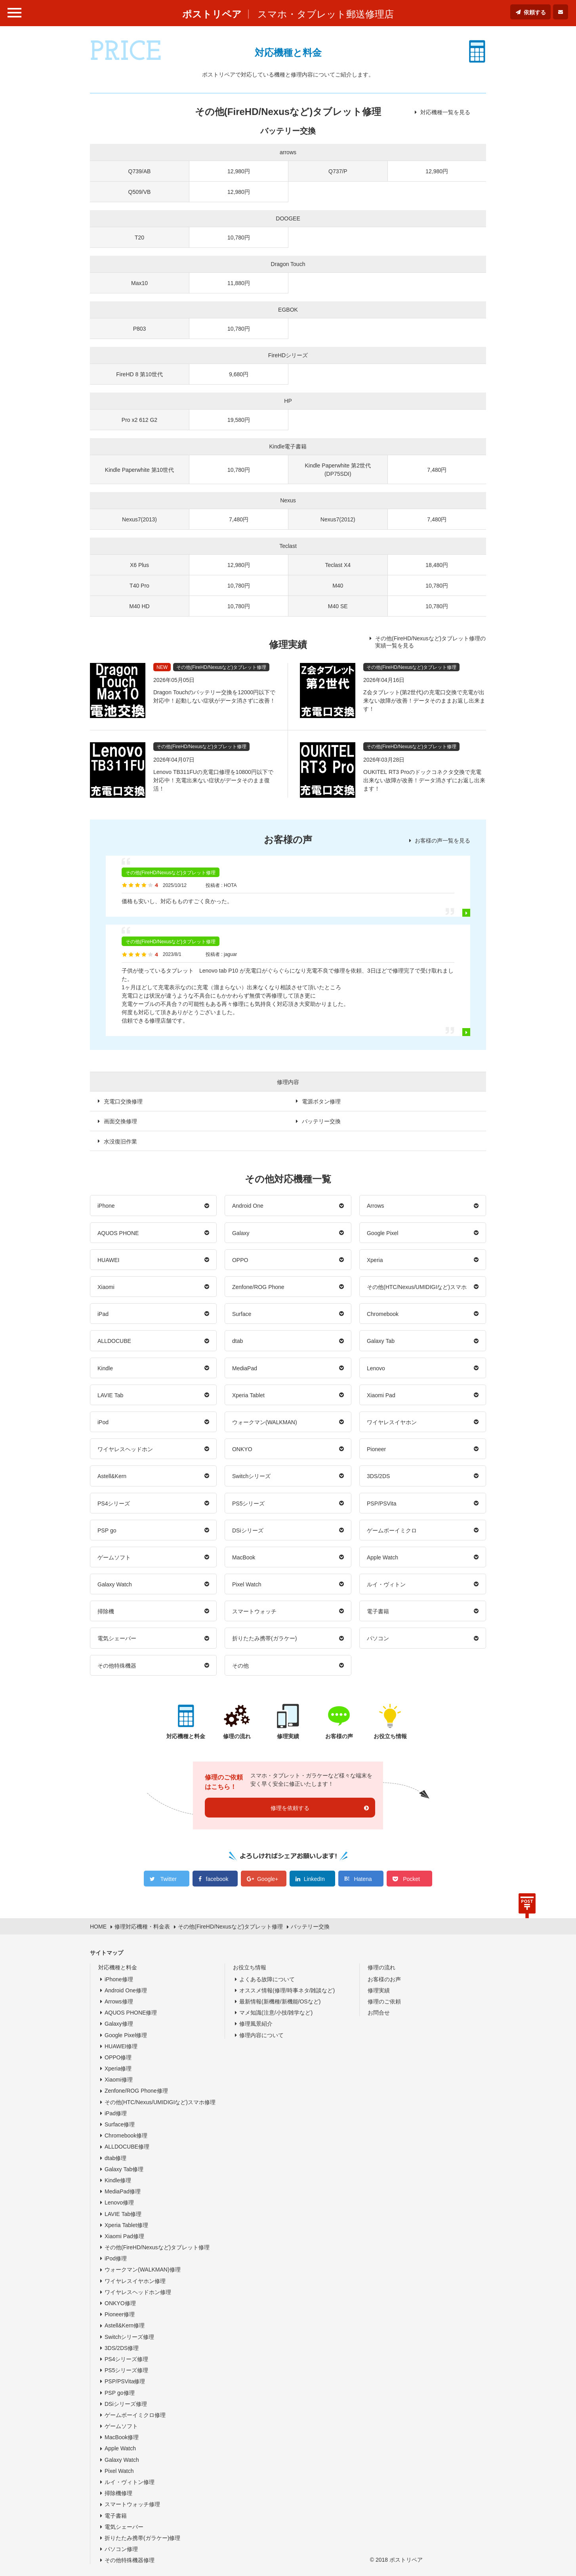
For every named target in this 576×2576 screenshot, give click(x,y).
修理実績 (379, 1990)
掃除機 (105, 1611)
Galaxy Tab (381, 1341)
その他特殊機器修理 (129, 2560)
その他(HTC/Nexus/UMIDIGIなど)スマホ (417, 1287)
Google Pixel (383, 1233)
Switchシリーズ (251, 1476)
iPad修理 (116, 2113)
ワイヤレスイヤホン (392, 1422)
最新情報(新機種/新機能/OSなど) (279, 2001)
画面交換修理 (120, 1121)
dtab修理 (115, 2158)
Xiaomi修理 (119, 2079)
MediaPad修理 (123, 2191)
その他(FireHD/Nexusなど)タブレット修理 (157, 2247)
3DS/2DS (378, 1476)
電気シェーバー (116, 1638)
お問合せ (379, 2012)
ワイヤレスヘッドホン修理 (138, 2292)
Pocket (411, 1879)
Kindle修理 (118, 2180)
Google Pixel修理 (126, 2035)
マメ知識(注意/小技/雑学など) (276, 2012)
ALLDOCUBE (114, 1341)
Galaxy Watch (114, 1584)
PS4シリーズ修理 (126, 2359)
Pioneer (376, 1449)
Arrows (375, 1206)
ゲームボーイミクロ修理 (135, 2415)
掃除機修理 (118, 2493)
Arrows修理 (119, 2001)
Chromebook (383, 1314)
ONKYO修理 (120, 2303)
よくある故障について (267, 1979)
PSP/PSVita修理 (125, 2381)
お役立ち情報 (249, 1967)
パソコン (378, 1638)
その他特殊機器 (116, 1665)
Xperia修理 (118, 2068)
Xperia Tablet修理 (126, 2225)
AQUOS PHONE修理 (131, 2012)
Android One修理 (126, 1990)
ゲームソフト (114, 1557)
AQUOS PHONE (118, 1233)
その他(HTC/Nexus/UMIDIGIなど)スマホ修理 (160, 2102)
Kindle (105, 1368)
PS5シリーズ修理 (126, 2370)
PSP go (106, 1530)
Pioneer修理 (120, 2314)
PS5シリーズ (248, 1503)
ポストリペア (212, 14)
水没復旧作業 (120, 1141)
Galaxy (241, 1233)
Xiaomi (105, 1287)
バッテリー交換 (321, 1121)
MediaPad (244, 1368)
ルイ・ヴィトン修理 (129, 2482)
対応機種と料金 (117, 1967)
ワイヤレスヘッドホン (125, 1449)
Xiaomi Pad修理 (124, 2236)
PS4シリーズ (113, 1503)
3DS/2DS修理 (122, 2348)
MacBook (243, 1557)
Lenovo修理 (119, 2202)
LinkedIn (314, 1879)
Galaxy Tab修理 (124, 2169)
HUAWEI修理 (121, 2046)
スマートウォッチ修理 (132, 2504)
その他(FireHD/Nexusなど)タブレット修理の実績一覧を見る (430, 642)
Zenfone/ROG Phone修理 (136, 2090)
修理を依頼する (290, 1808)
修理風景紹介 (256, 2023)
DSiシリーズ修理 (126, 2404)
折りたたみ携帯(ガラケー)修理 (142, 2538)
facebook (217, 1879)
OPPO (240, 1260)
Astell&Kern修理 (125, 2325)
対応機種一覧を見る (445, 112)
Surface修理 (120, 2124)
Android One (247, 1206)
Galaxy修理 (119, 2023)
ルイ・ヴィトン (386, 1584)
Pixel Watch (246, 1584)
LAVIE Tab (110, 1395)
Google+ (267, 1879)
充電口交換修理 (123, 1101)
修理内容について (261, 2035)
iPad (103, 1314)
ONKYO (242, 1449)
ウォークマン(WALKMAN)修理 (143, 2269)
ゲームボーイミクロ (392, 1530)
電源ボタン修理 (321, 1101)
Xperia (375, 1260)
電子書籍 (378, 1611)
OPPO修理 (118, 2057)
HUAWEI (108, 1260)
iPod (103, 1422)
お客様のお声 (384, 1979)
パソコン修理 (121, 2549)
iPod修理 (116, 2258)
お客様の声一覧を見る (442, 840)
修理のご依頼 (384, 2001)
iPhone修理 (119, 1979)
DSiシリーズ (247, 1530)
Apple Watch (382, 1557)
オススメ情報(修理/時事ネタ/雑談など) (287, 1990)
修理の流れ (381, 1967)
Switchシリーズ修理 (129, 2337)
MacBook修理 (122, 2437)
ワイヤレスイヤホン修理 (135, 2281)
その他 (240, 1665)
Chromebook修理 (126, 2135)
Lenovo (376, 1368)
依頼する (535, 12)
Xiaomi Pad (381, 1395)
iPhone (106, 1206)
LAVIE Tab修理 (123, 2214)
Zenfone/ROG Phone (258, 1287)
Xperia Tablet (248, 1395)
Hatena (363, 1879)
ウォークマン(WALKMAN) (264, 1422)
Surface (241, 1314)
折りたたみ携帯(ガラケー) (264, 1638)
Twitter (168, 1879)
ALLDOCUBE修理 (127, 2146)
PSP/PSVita (381, 1503)
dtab (237, 1341)
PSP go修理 (120, 2393)
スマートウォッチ (254, 1611)
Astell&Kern (111, 1476)
